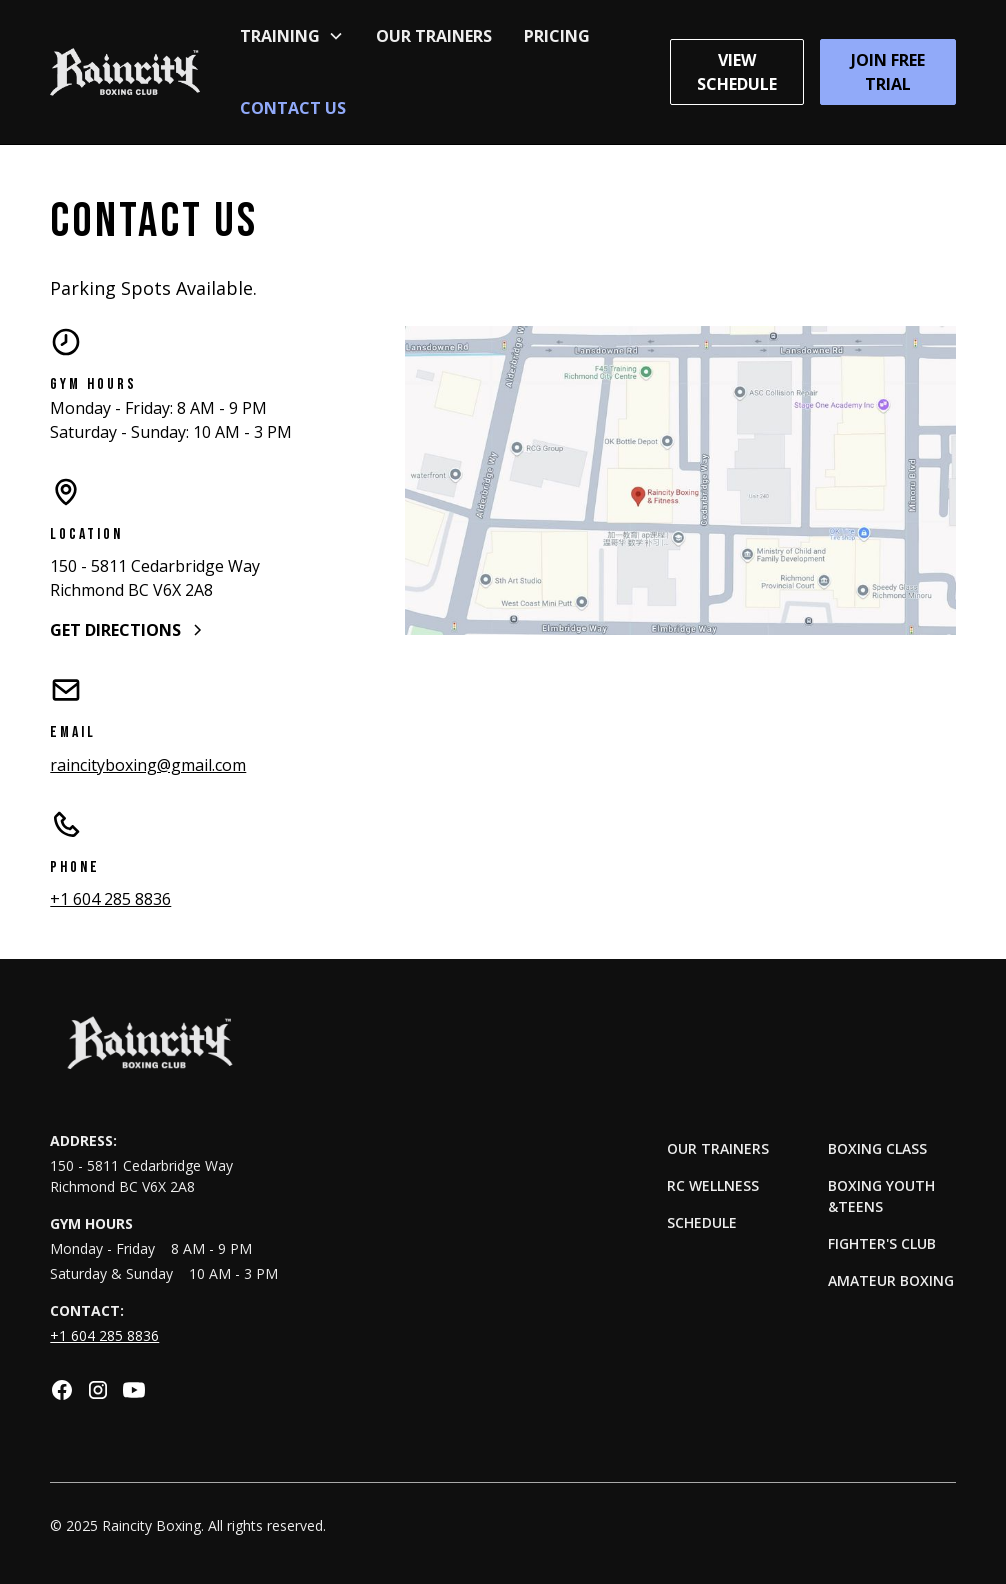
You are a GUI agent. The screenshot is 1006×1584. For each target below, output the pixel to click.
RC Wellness (713, 1185)
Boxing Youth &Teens (881, 1196)
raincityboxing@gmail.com (148, 765)
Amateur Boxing (891, 1280)
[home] (125, 72)
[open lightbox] (680, 481)
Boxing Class (877, 1148)
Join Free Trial (888, 72)
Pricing (557, 36)
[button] (292, 36)
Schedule (702, 1222)
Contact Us (293, 108)
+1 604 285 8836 (110, 899)
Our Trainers (434, 36)
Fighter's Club (882, 1243)
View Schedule (737, 72)
